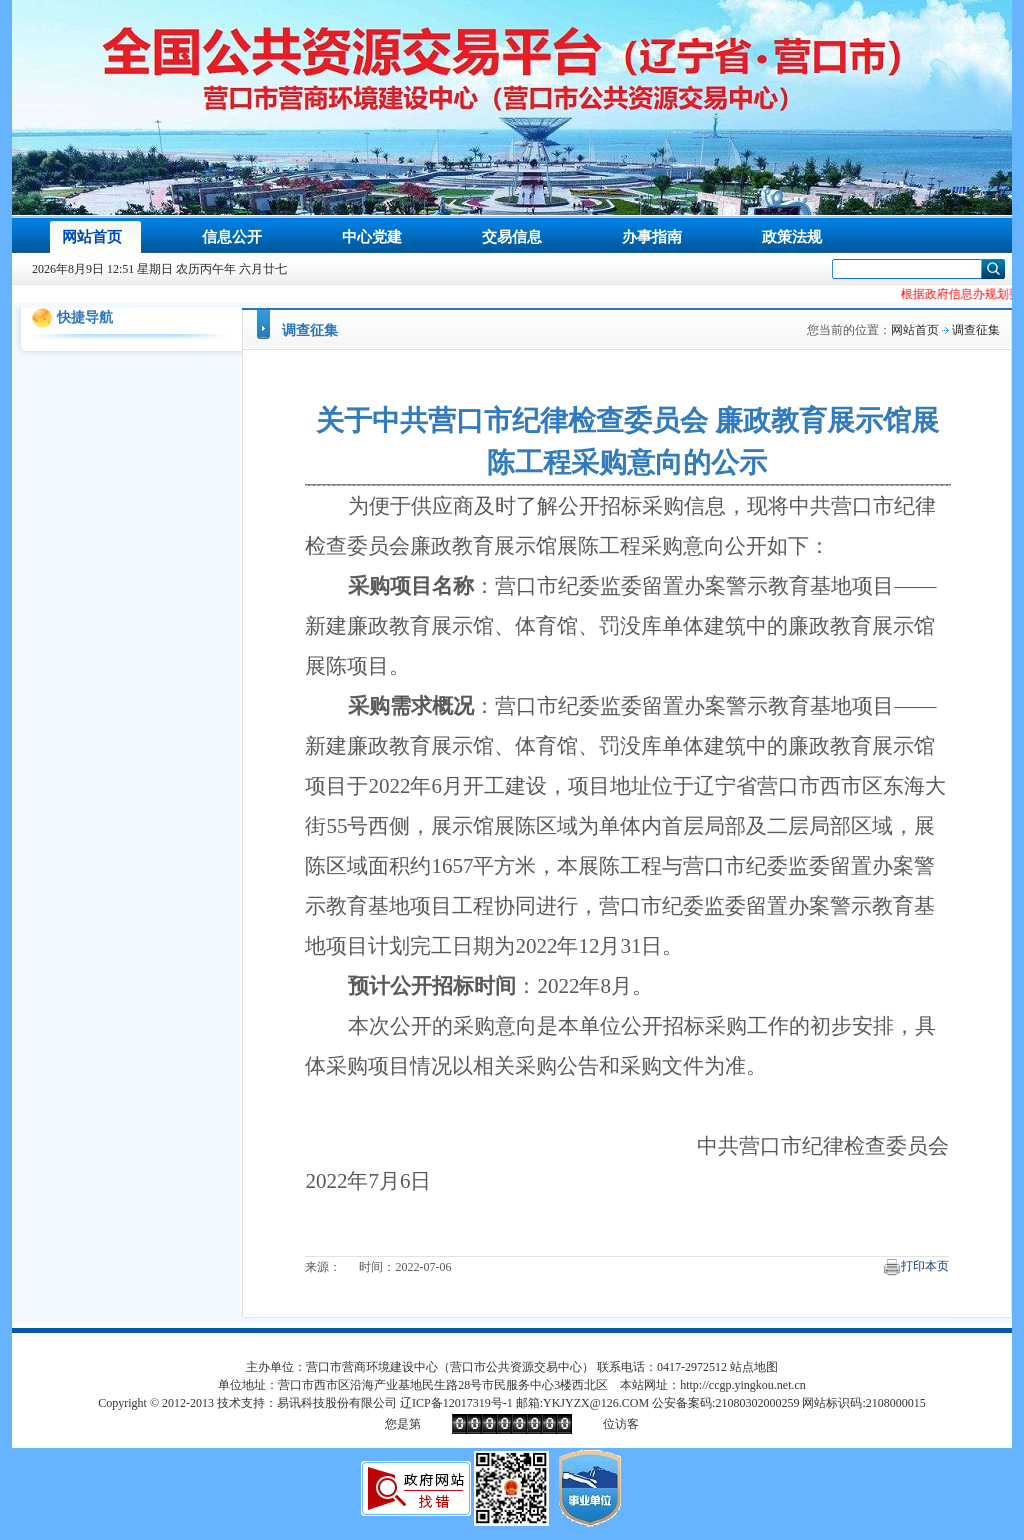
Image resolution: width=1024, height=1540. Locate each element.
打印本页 (925, 1266)
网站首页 (915, 330)
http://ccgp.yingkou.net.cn (743, 1385)
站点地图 (754, 1367)
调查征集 (310, 330)
